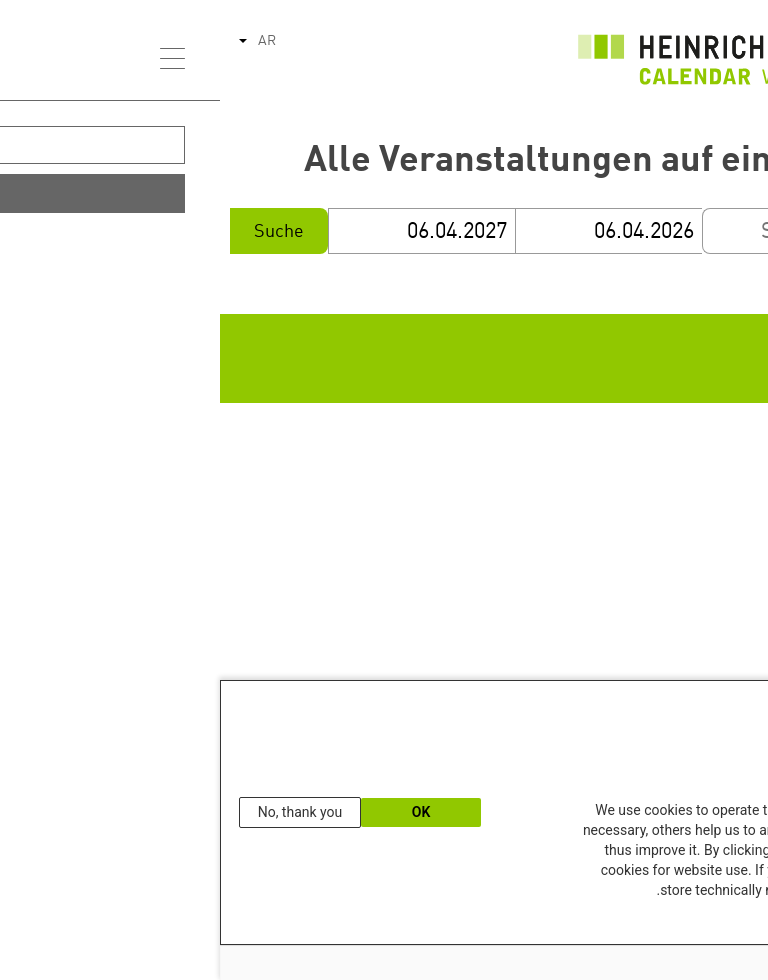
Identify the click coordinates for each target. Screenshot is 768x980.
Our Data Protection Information (670, 924)
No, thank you (80, 812)
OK (201, 812)
